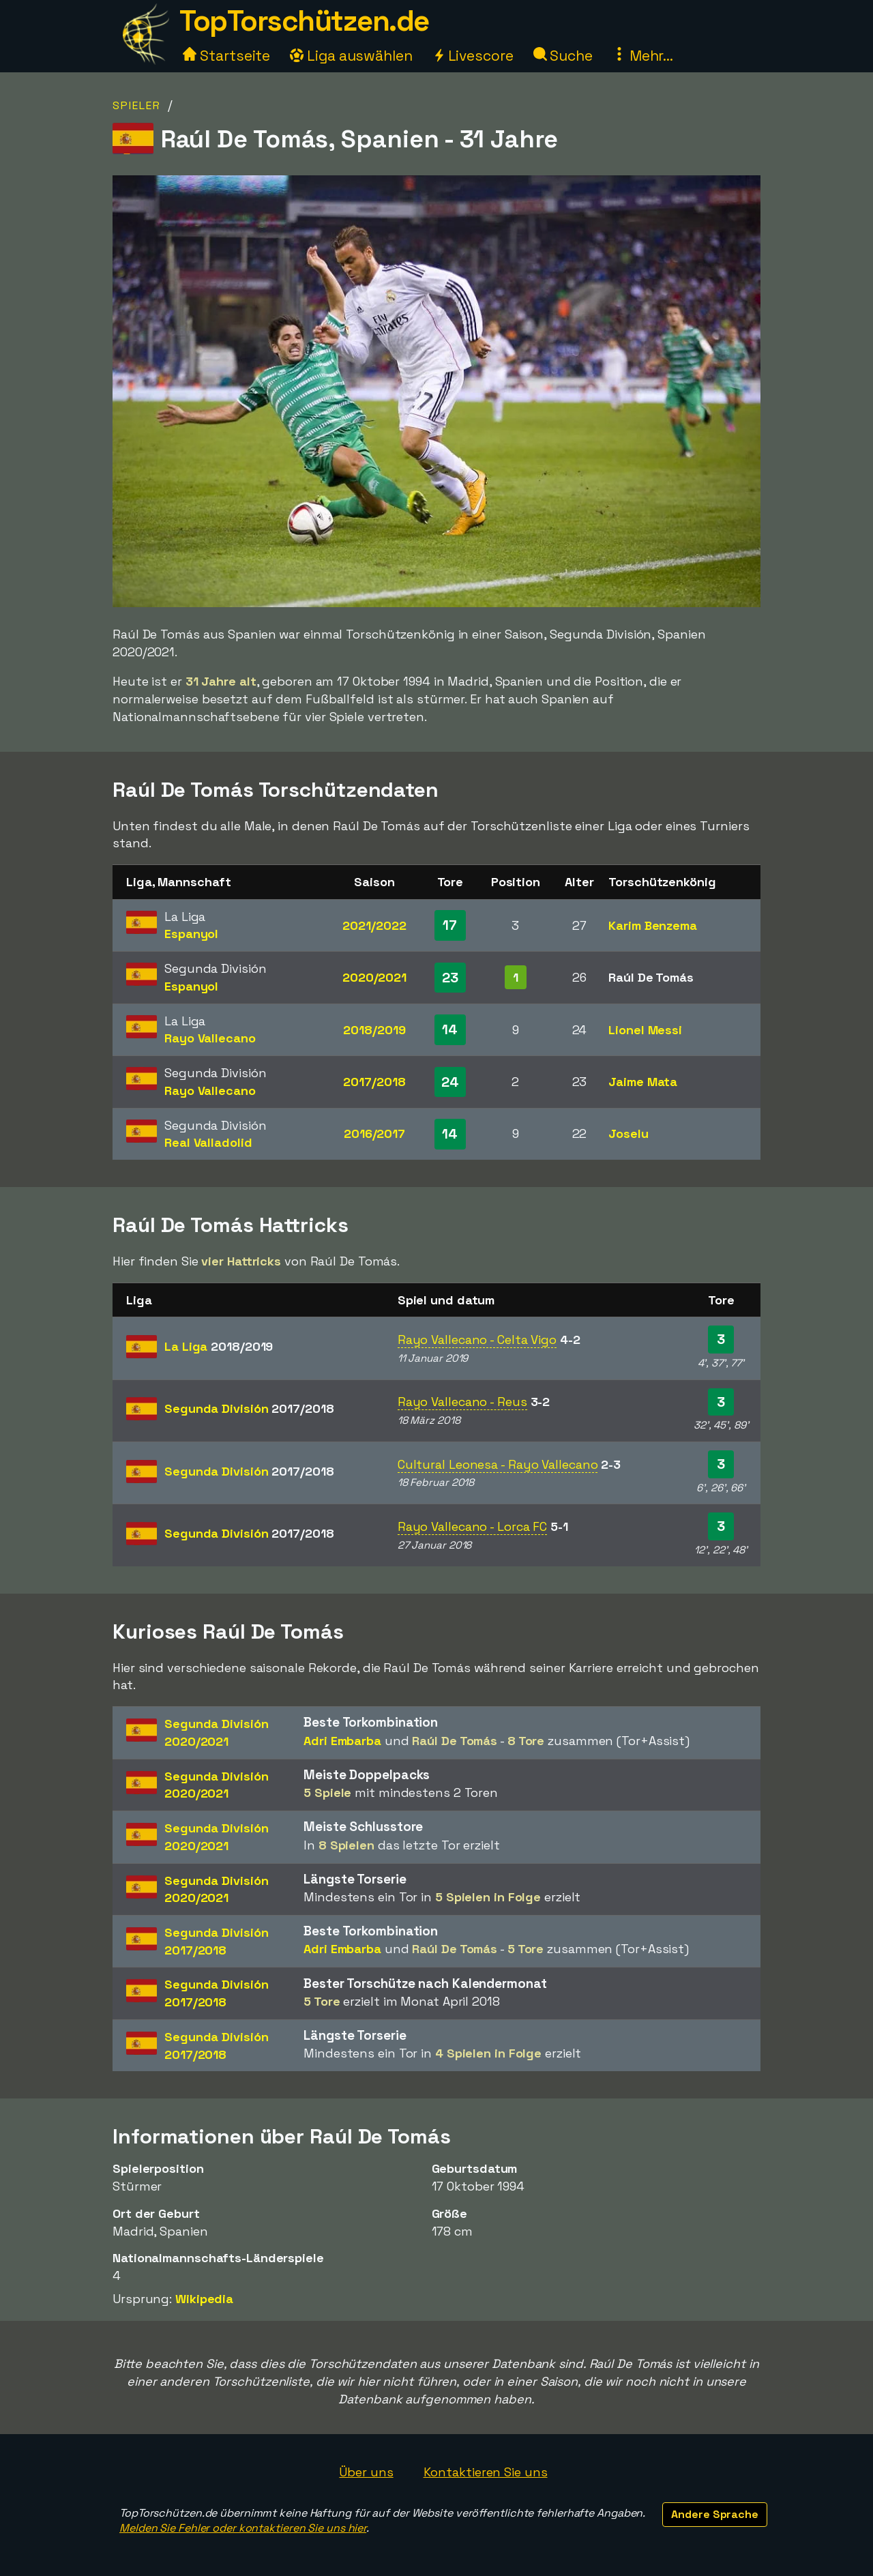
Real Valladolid (208, 1142)
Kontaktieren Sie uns (486, 2472)
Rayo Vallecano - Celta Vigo (477, 1339)
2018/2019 (374, 1030)
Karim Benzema (652, 925)
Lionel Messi (645, 1030)
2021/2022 (374, 925)
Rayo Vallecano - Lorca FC (473, 1526)
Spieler (137, 105)
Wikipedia (204, 2299)
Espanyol (191, 933)
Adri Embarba (342, 1740)
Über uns (366, 2472)
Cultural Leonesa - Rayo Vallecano (498, 1464)
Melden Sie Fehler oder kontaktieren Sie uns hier (242, 2528)
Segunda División (249, 1408)
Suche (563, 55)
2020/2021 (374, 977)
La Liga (218, 1346)
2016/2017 (374, 1133)
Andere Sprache (714, 2514)
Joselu (628, 1133)
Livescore (473, 55)
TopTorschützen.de (304, 21)
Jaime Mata (642, 1081)
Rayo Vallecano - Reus (462, 1401)
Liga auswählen (351, 55)
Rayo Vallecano (210, 1038)
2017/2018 (374, 1081)
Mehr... (642, 55)
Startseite (226, 55)
